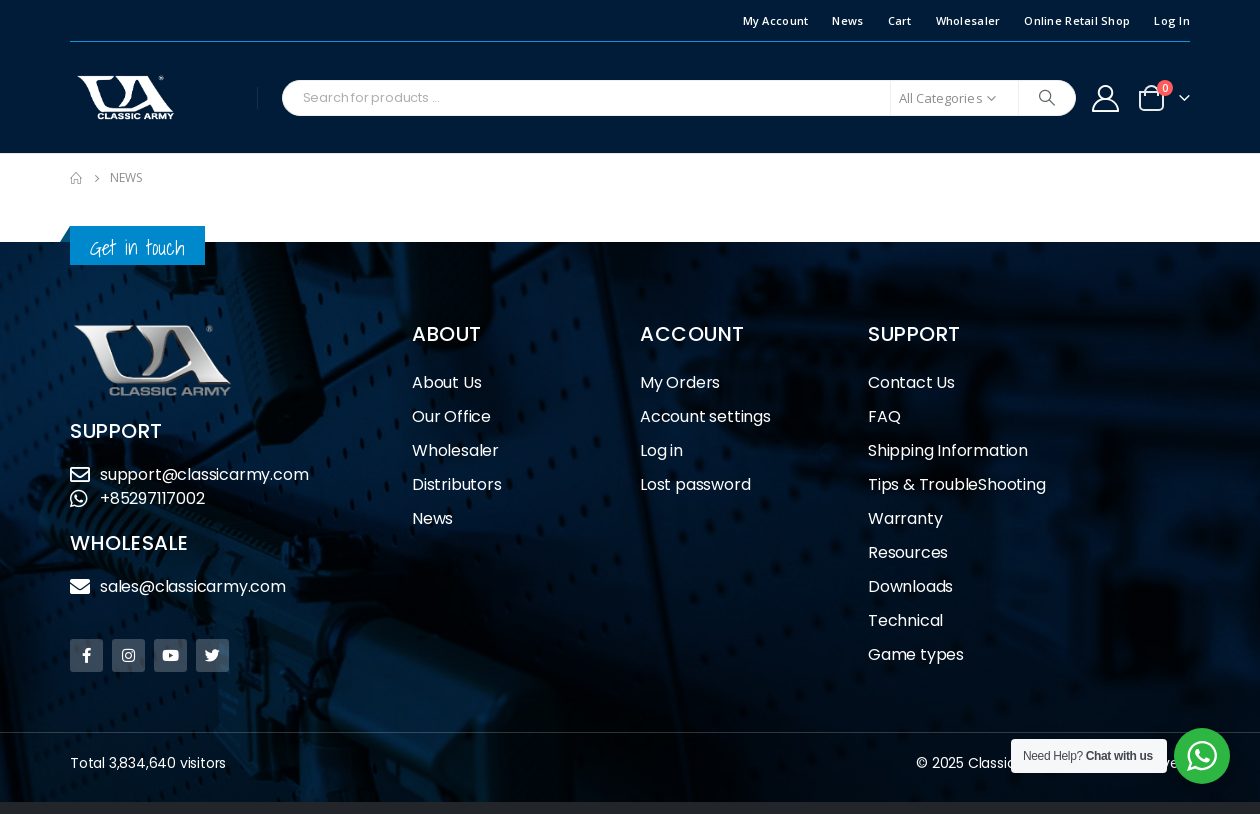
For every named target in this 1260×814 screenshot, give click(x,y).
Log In (1172, 20)
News (847, 20)
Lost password (695, 484)
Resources (908, 552)
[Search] (1047, 98)
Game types (916, 654)
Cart (900, 20)
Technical (905, 620)
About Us (446, 382)
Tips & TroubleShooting (957, 484)
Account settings (705, 416)
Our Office (451, 416)
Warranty (905, 518)
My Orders (680, 382)
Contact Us (911, 382)
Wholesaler (968, 20)
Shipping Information (948, 450)
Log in (661, 450)
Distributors (462, 484)
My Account (776, 20)
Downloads (910, 586)
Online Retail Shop (1077, 20)
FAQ (884, 416)
